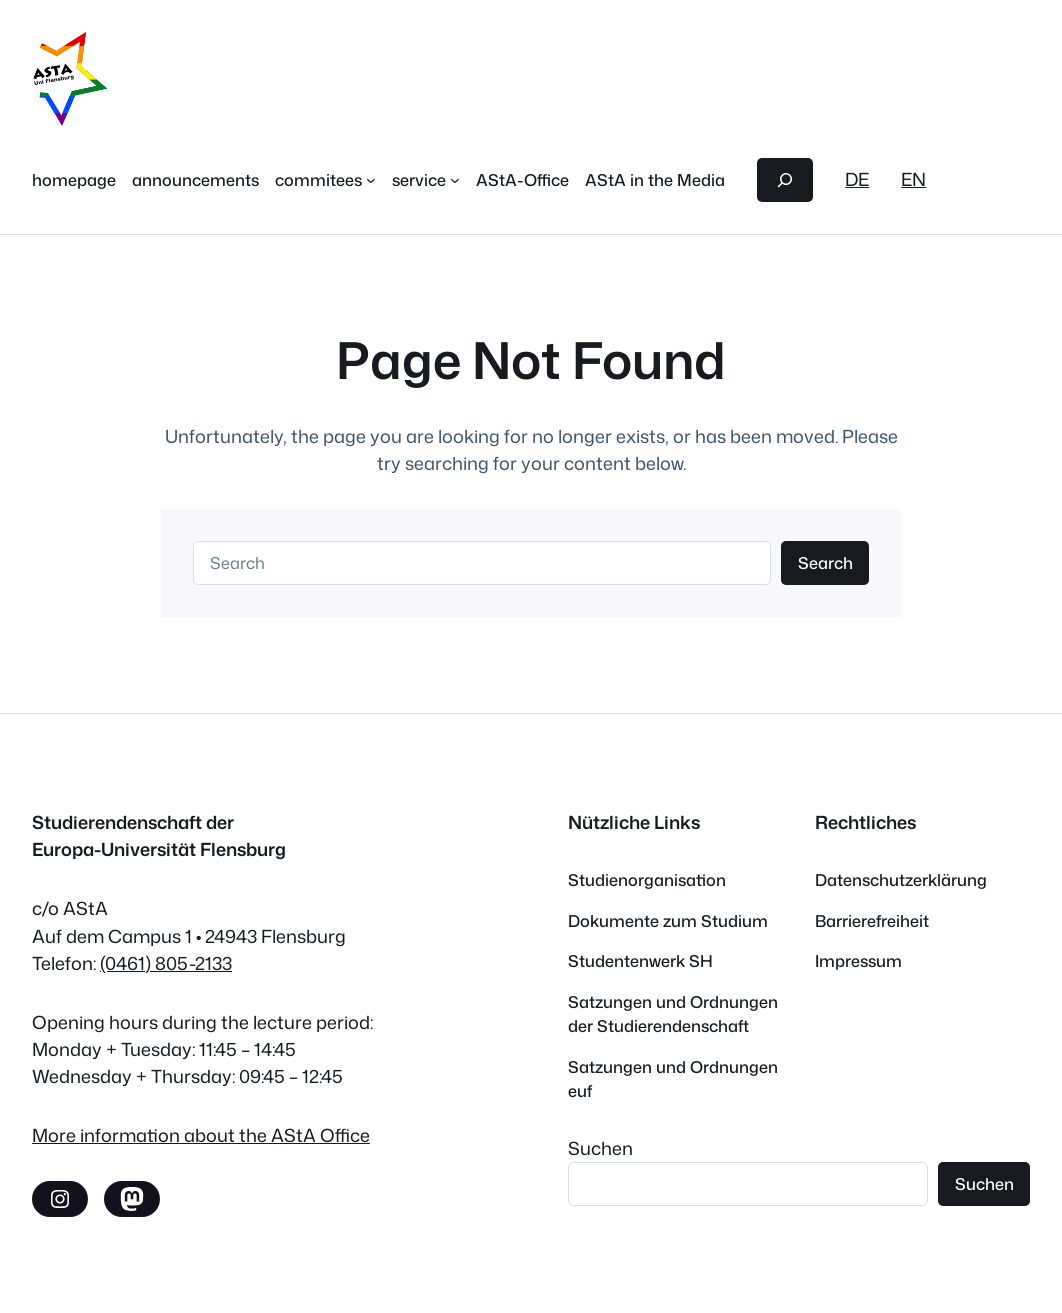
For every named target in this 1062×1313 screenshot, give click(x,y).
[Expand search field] (785, 180)
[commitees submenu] (371, 180)
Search (825, 562)
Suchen (600, 1148)
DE (857, 179)
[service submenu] (455, 180)
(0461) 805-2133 (166, 963)
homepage (74, 179)
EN (913, 179)
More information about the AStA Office (201, 1135)
